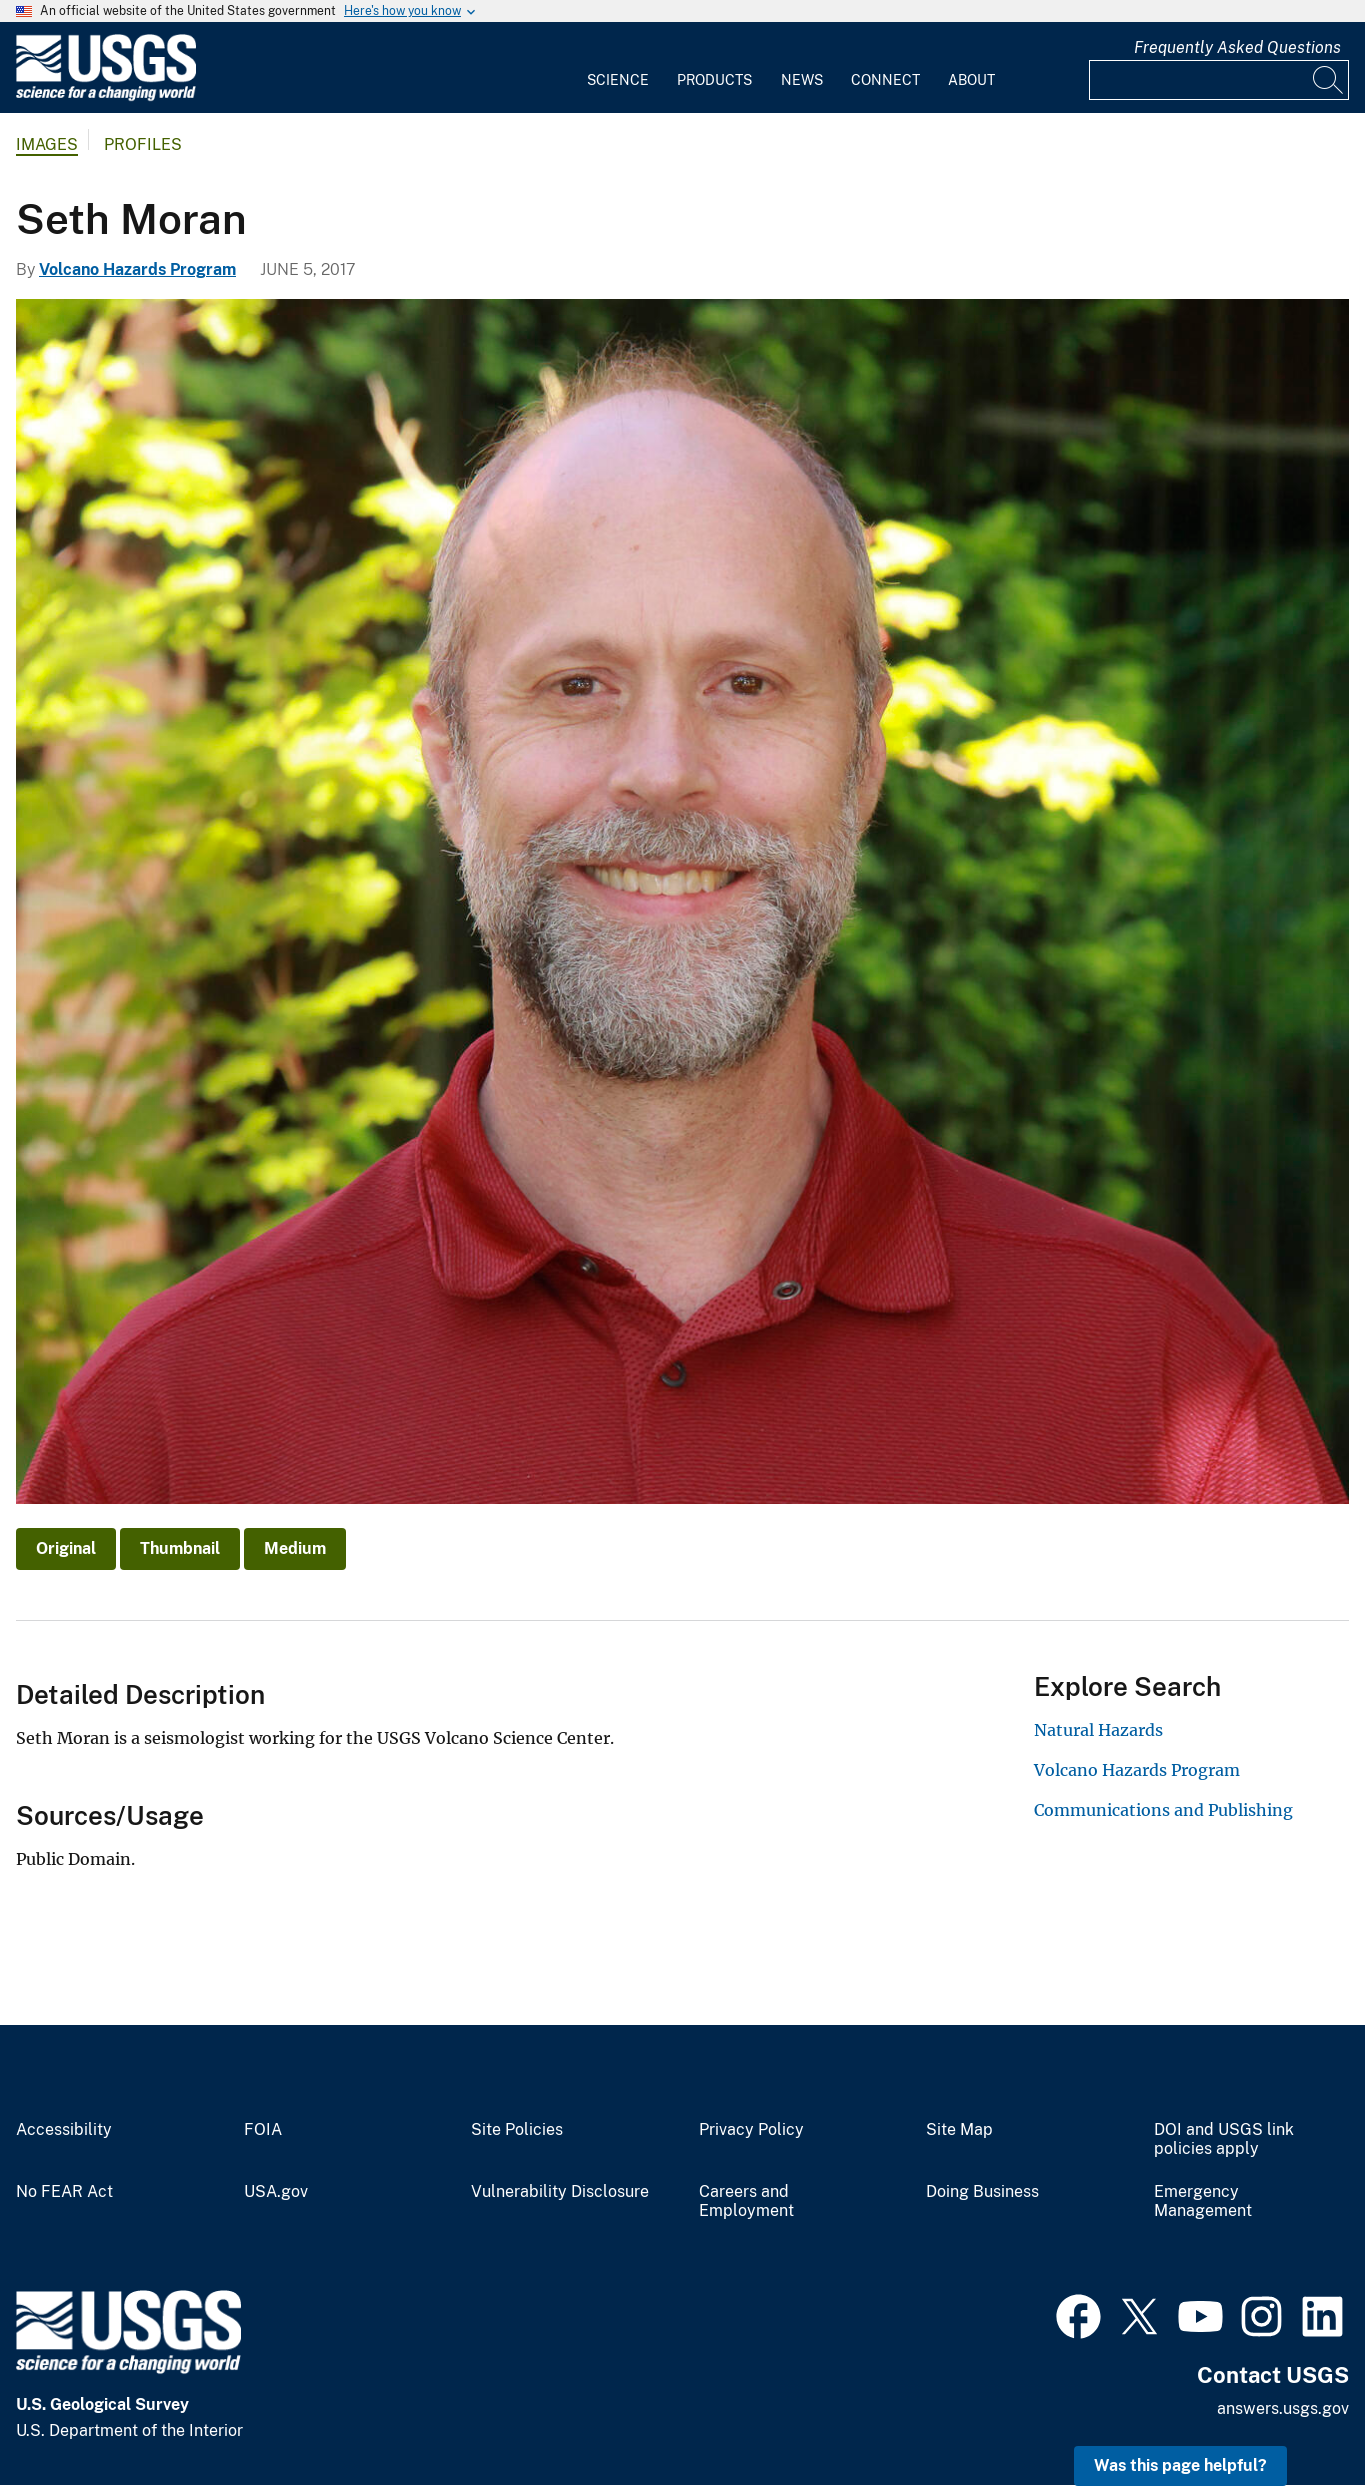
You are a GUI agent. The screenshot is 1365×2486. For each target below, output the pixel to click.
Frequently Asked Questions (1237, 47)
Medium (295, 1548)
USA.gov (276, 2192)
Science (618, 80)
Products (714, 80)
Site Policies (517, 2130)
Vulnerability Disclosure (560, 2192)
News (802, 80)
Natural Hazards (1098, 1730)
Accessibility (64, 2130)
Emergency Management (1203, 2201)
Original (66, 1548)
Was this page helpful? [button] (1180, 2465)
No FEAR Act (64, 2192)
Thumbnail (180, 1548)
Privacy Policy (751, 2130)
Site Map (959, 2130)
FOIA (263, 2130)
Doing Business (982, 2192)
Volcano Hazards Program (137, 269)
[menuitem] (618, 68)
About (971, 80)
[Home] (106, 96)
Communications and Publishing (1163, 1810)
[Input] (1219, 80)
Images (47, 144)
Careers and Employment (746, 2201)
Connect (885, 80)
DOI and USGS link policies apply (1224, 2139)
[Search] (1329, 80)
